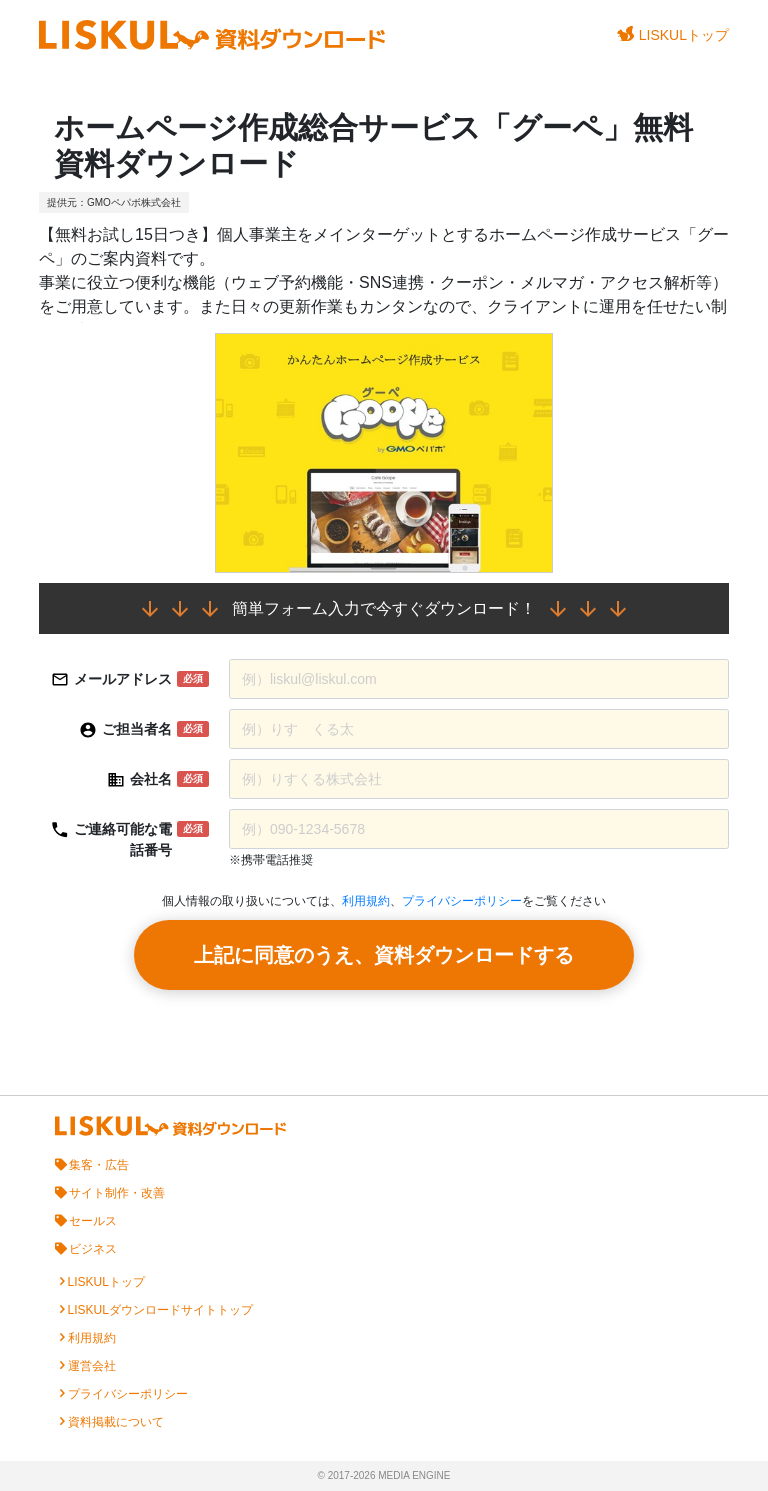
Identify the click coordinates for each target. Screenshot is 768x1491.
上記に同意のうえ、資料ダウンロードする (384, 955)
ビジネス (93, 1249)
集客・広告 (99, 1165)
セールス (93, 1221)
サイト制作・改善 (117, 1193)
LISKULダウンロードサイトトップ (160, 1310)
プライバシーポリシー (462, 901)
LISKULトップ (673, 34)
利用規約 (366, 901)
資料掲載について (116, 1422)
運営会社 (92, 1366)
